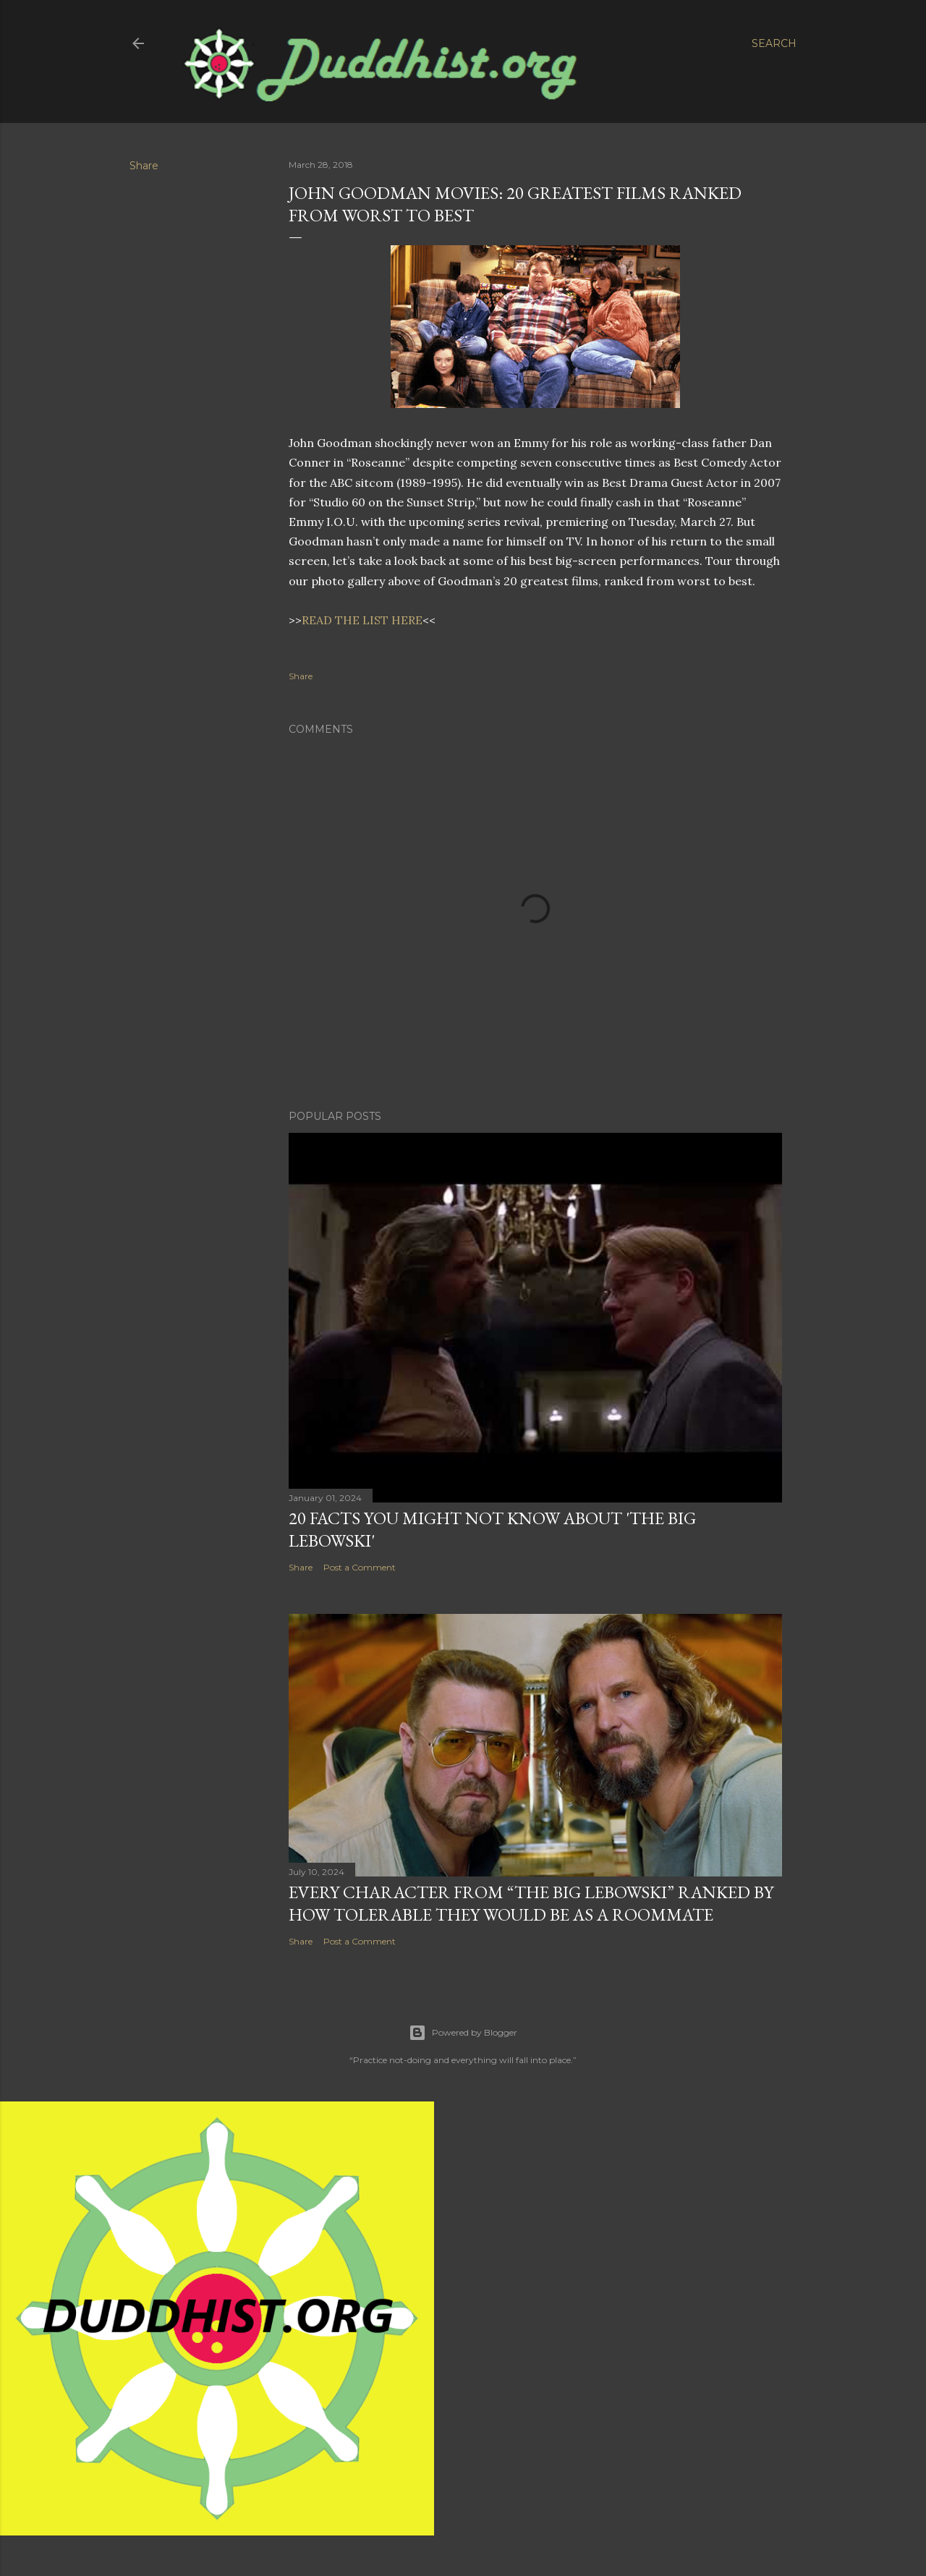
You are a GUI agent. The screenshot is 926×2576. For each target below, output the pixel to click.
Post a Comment (359, 1567)
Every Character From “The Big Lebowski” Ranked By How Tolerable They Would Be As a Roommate (531, 1903)
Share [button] (143, 165)
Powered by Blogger (463, 2032)
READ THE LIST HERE (362, 620)
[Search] (774, 43)
